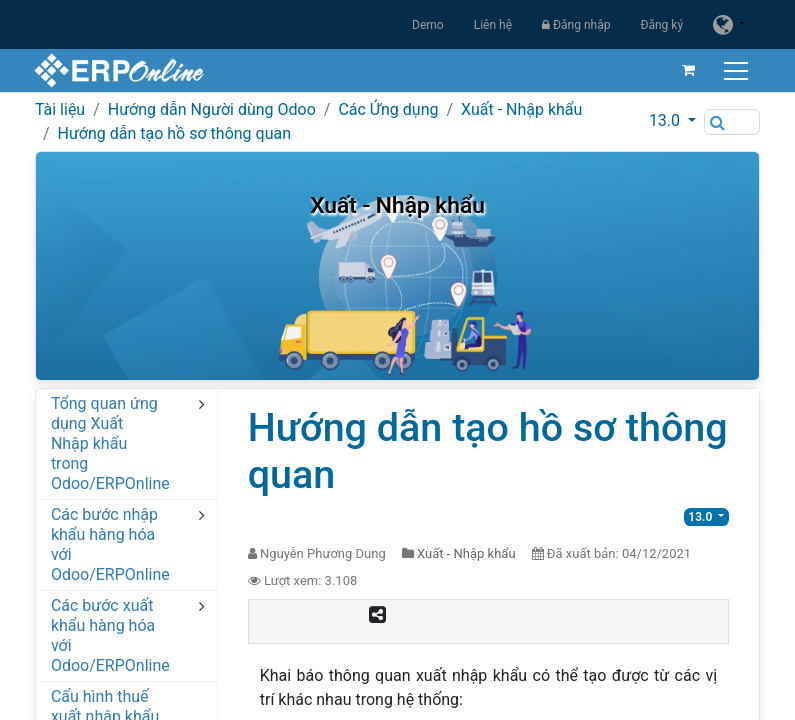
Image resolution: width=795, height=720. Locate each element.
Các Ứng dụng (388, 109)
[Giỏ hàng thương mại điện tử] (687, 70)
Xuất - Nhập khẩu (521, 109)
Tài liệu (60, 109)
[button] (672, 121)
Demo (428, 25)
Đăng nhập (576, 25)
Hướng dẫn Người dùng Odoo (212, 109)
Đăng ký (661, 25)
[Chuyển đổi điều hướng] (736, 70)
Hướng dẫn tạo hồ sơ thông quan (174, 133)
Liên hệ (493, 25)
